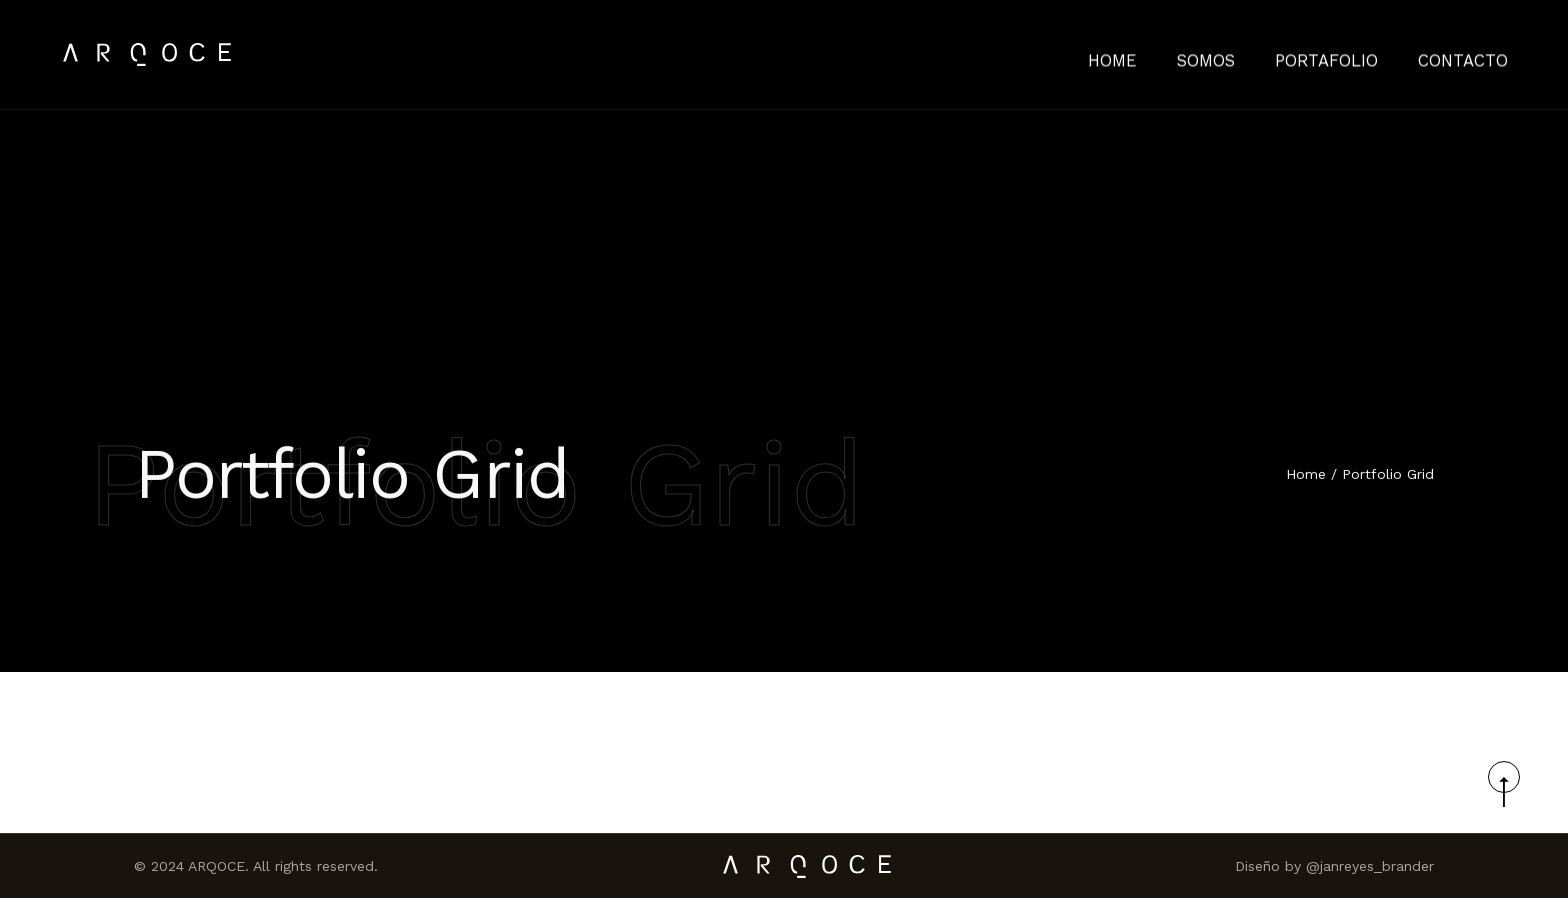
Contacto (1470, 55)
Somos (1239, 55)
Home (1306, 475)
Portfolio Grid (1388, 475)
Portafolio (1348, 55)
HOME (1153, 55)
